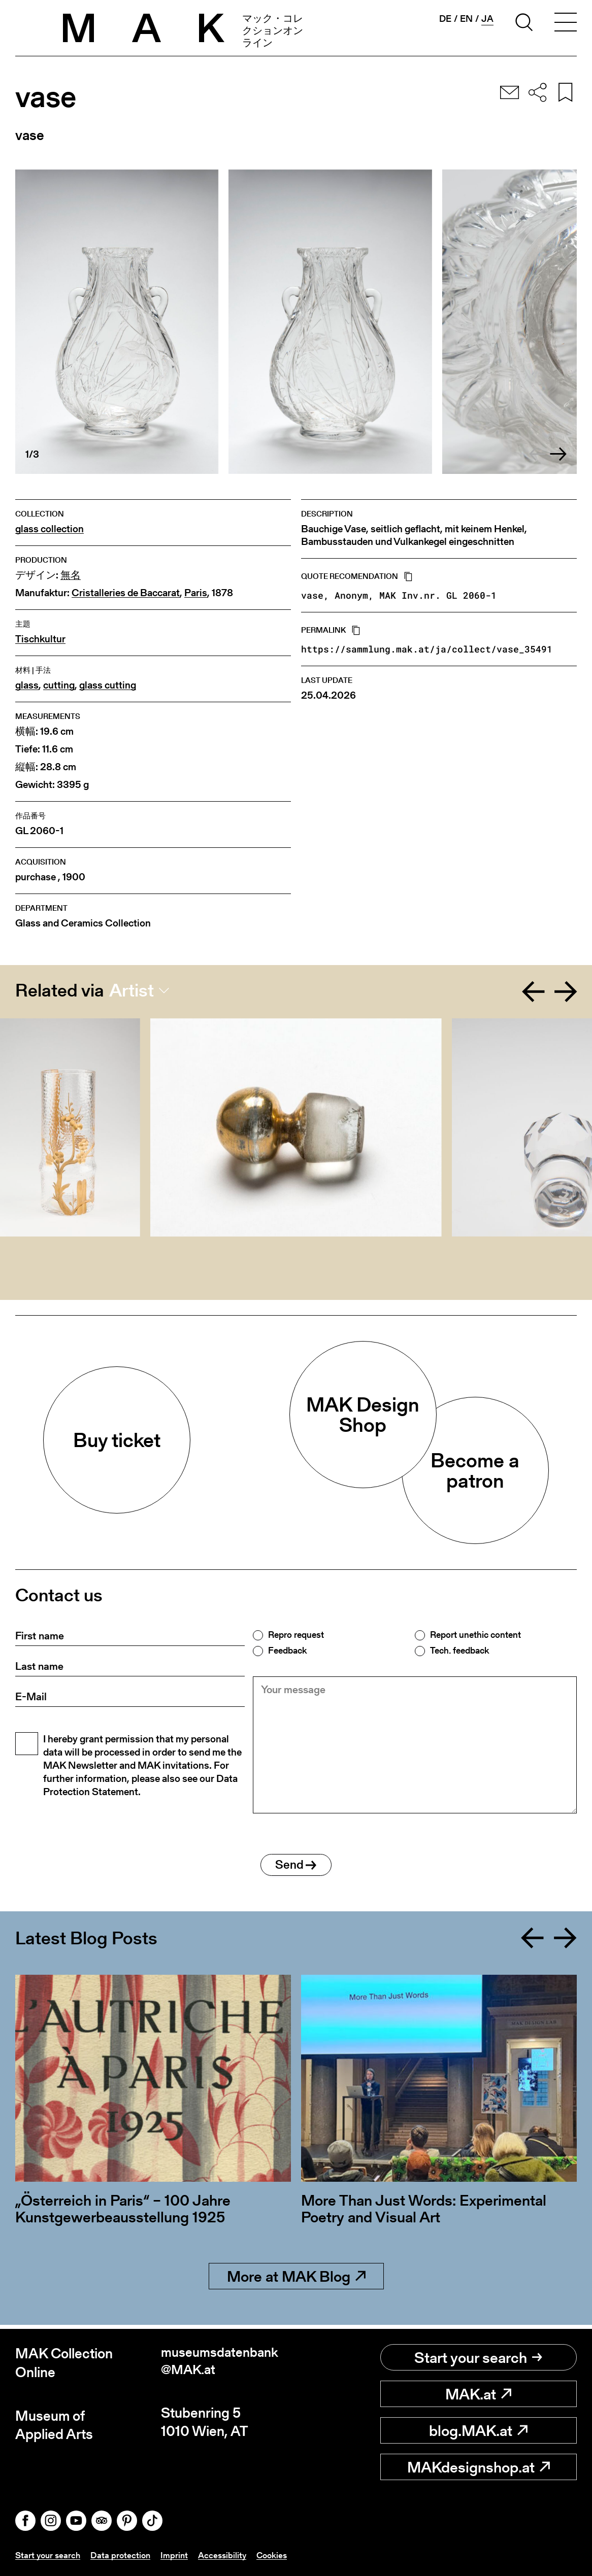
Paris (195, 593)
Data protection (124, 2555)
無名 (70, 575)
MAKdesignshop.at (478, 2467)
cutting (59, 685)
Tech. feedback (459, 1650)
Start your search (478, 2357)
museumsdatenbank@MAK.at (223, 2363)
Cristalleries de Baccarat (126, 593)
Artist (131, 990)
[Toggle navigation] (565, 24)
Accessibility (228, 2555)
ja (487, 19)
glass (27, 685)
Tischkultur (40, 639)
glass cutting (107, 685)
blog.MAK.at (478, 2431)
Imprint (179, 2555)
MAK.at (478, 2394)
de (445, 19)
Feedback (287, 1650)
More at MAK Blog (296, 2280)
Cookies (280, 2555)
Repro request (296, 1634)
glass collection (49, 529)
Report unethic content (475, 1634)
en (466, 19)
